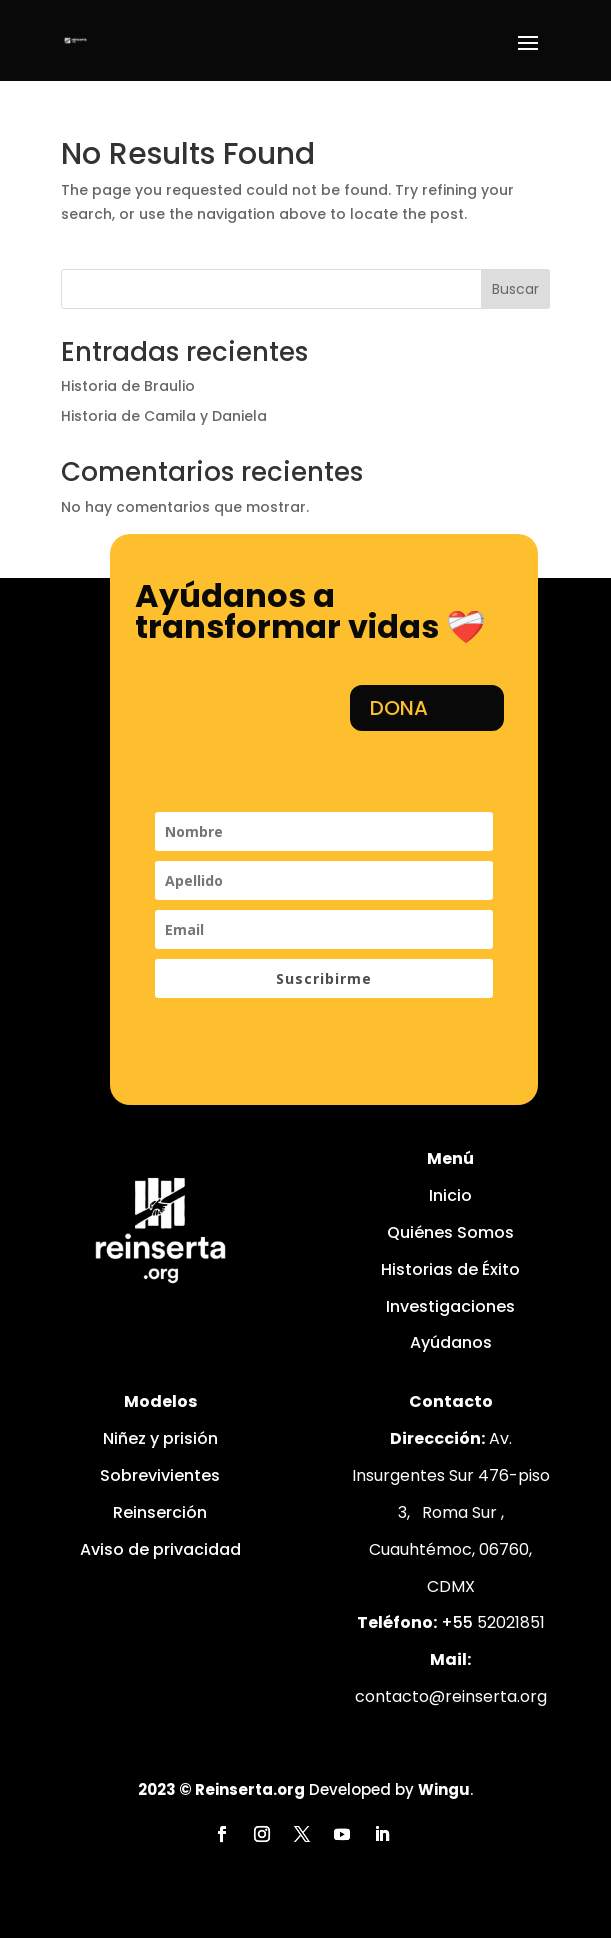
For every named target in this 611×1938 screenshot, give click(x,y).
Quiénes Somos (450, 1232)
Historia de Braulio (128, 386)
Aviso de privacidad (160, 1549)
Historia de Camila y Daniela (164, 416)
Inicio (450, 1195)
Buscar (515, 289)
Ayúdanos (451, 1342)
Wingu (444, 1789)
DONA (399, 708)
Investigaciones (450, 1306)
